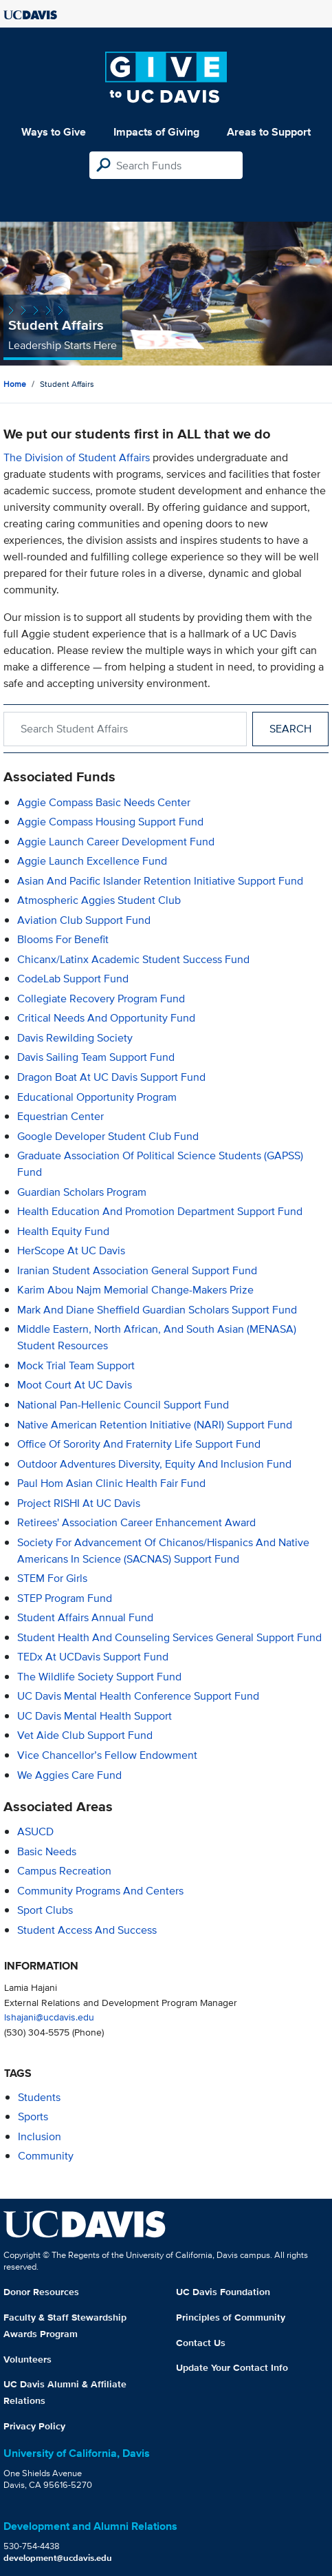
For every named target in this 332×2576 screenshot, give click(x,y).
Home (14, 384)
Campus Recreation (64, 1871)
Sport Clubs (45, 1910)
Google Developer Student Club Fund (108, 1136)
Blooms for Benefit (63, 939)
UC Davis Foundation (223, 2292)
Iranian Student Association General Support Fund (137, 1270)
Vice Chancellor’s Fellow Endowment (107, 1755)
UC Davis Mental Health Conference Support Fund (138, 1696)
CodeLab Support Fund (73, 978)
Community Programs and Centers (100, 1891)
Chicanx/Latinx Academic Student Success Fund (133, 959)
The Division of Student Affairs (76, 457)
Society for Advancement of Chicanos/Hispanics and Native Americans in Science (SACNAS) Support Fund (163, 1550)
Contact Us (200, 2343)
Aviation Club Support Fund (84, 920)
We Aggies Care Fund (69, 1775)
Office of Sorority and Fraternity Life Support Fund (139, 1444)
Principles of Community (230, 2317)
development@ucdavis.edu (57, 2557)
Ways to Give (53, 132)
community (46, 2156)
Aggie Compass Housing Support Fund (110, 822)
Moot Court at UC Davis (74, 1385)
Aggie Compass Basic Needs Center (103, 802)
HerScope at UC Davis (71, 1250)
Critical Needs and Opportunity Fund (106, 1018)
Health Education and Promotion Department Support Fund (159, 1211)
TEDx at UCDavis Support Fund (92, 1657)
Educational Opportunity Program (97, 1097)
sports (33, 2116)
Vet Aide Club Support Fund (85, 1735)
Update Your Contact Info (232, 2367)
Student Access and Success (87, 1930)
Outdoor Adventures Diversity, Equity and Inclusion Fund (154, 1464)
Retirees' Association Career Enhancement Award (136, 1522)
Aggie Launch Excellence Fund (92, 861)
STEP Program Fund (64, 1598)
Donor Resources (41, 2292)
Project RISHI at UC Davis (78, 1503)
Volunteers (27, 2359)
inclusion (39, 2136)
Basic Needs (46, 1851)
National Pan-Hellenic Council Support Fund (123, 1405)
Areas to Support (269, 132)
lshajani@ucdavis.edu (49, 2016)
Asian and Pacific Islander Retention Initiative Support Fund (160, 881)
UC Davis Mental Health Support (94, 1716)
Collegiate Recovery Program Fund (101, 998)
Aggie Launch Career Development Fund (115, 841)
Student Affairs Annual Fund (85, 1617)
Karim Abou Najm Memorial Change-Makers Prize (135, 1290)
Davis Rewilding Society (75, 1038)
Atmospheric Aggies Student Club (99, 900)
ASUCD (35, 1831)
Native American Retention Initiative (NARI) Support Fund (154, 1425)
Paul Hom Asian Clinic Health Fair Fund (111, 1483)
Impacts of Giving (156, 132)
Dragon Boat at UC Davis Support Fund (111, 1077)
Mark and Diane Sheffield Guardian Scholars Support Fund (157, 1310)
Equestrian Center (60, 1116)
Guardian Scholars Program (81, 1192)
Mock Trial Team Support (76, 1365)
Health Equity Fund (63, 1231)
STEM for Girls (52, 1578)
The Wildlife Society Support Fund (99, 1677)
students (39, 2097)
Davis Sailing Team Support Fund (96, 1057)
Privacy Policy (34, 2426)
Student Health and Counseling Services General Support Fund (169, 1637)
